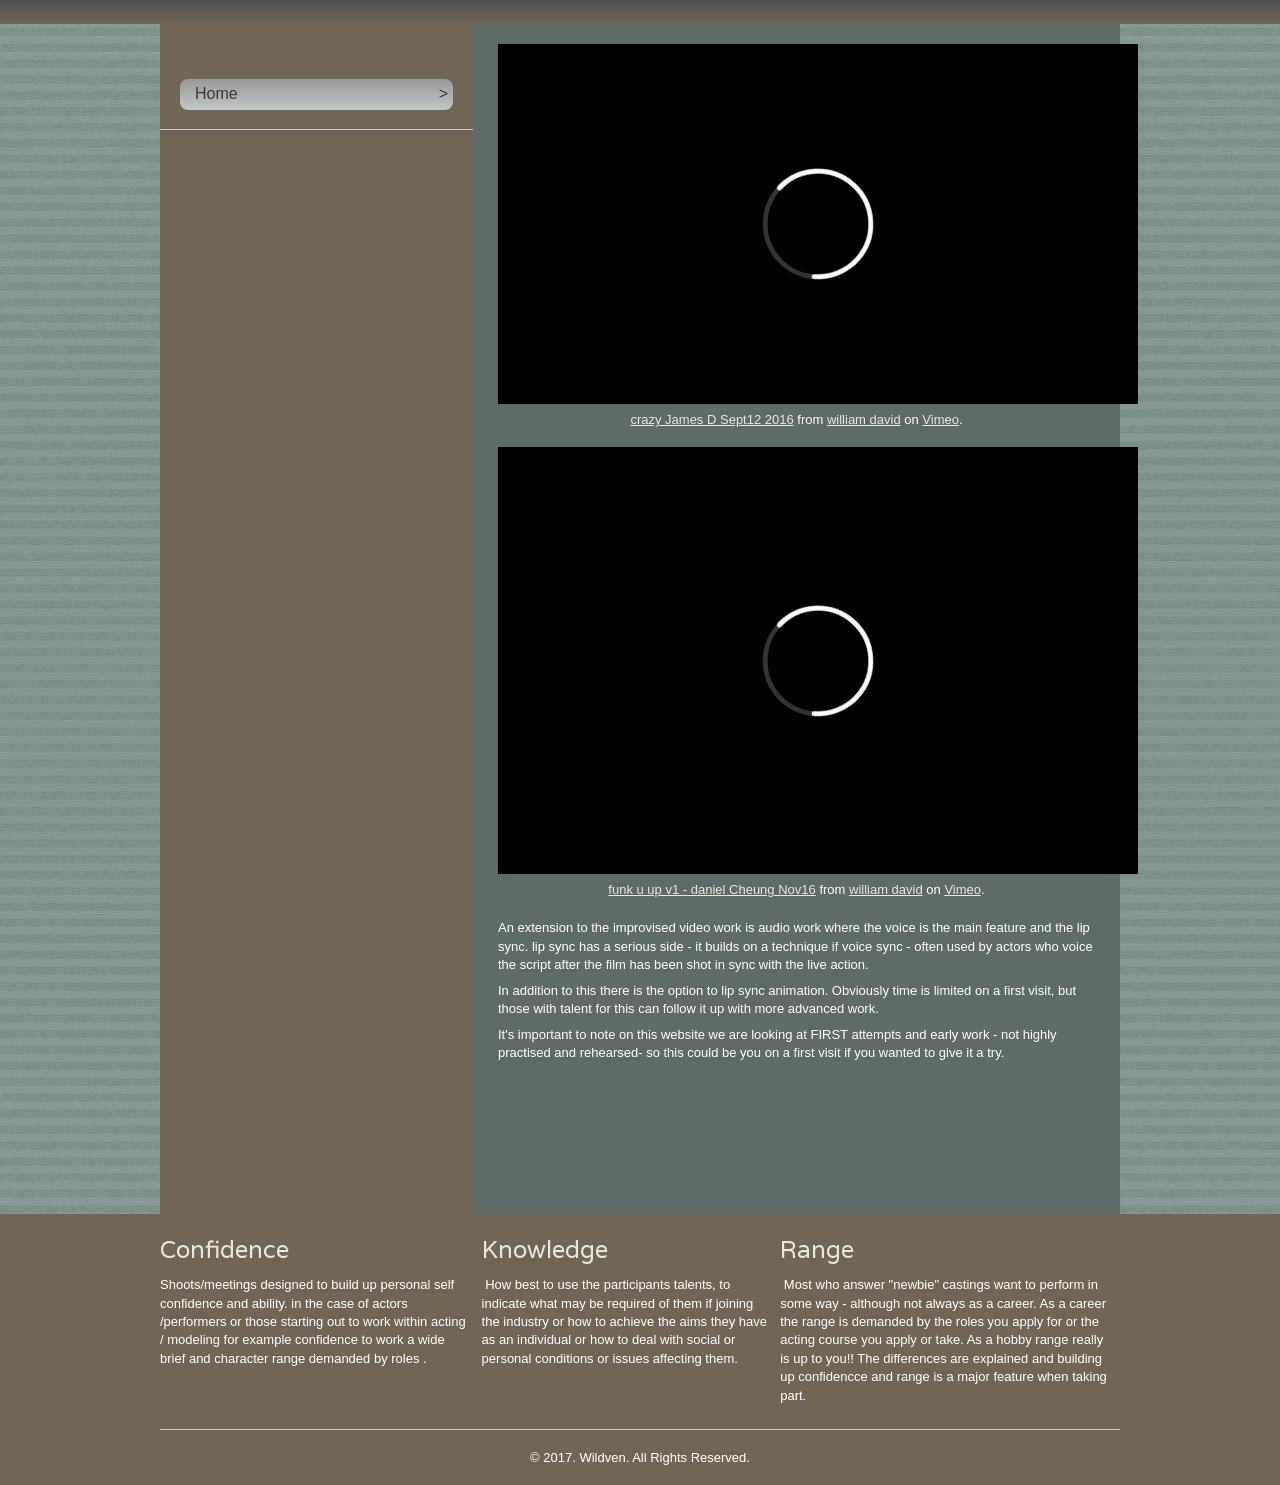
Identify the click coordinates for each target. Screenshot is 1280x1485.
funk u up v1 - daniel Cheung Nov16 (711, 889)
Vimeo (940, 419)
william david (864, 419)
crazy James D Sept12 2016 (711, 419)
